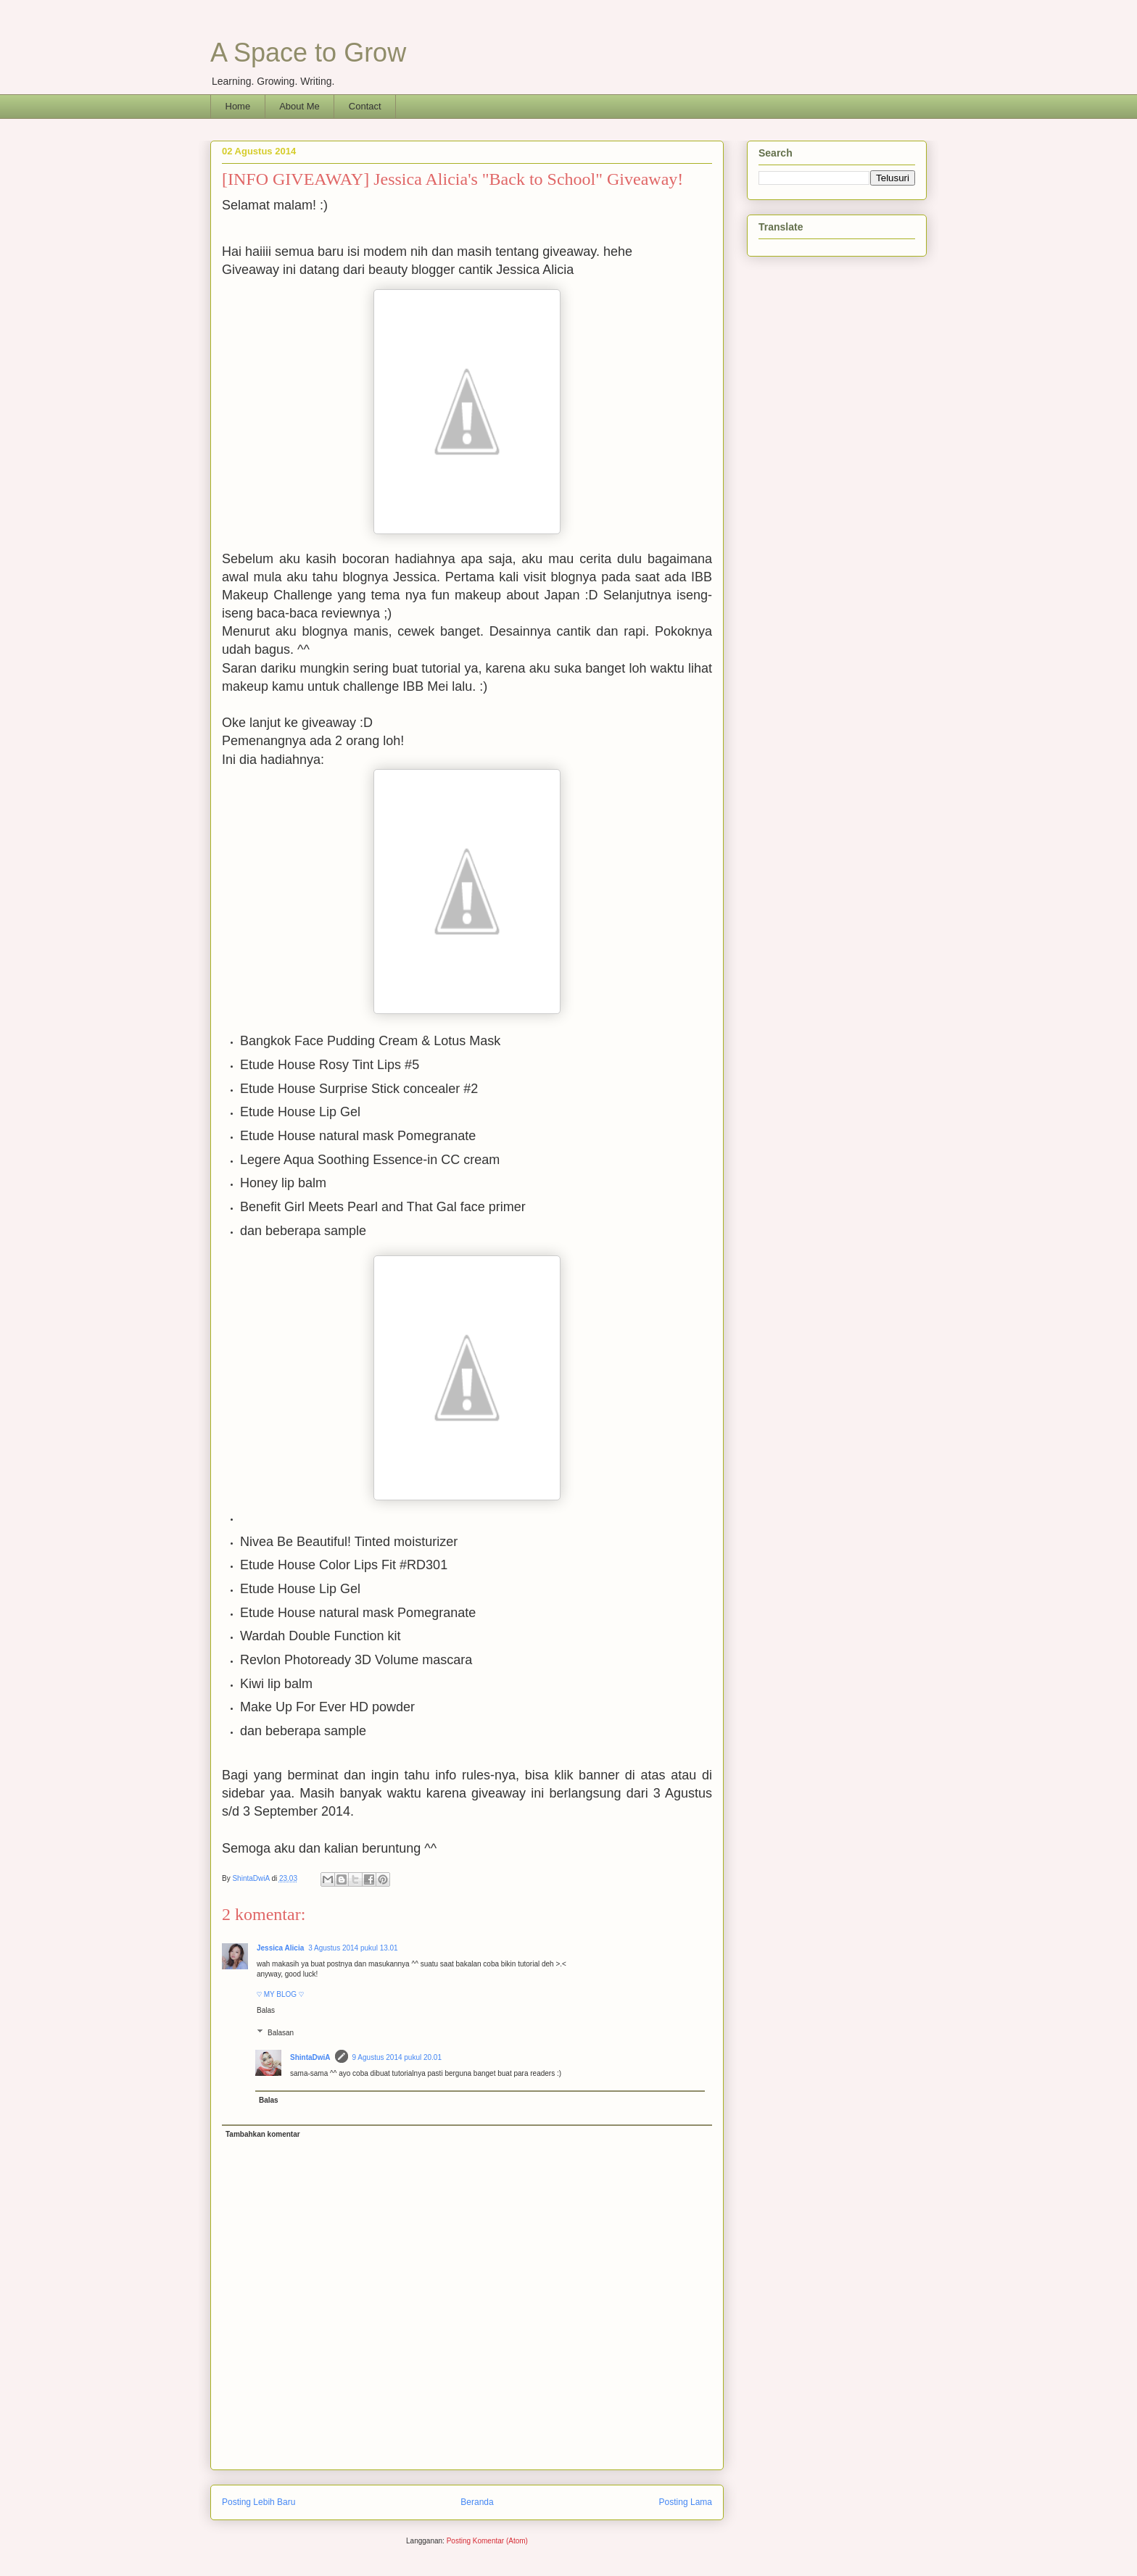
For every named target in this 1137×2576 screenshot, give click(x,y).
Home (238, 106)
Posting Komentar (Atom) (487, 2541)
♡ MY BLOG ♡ (280, 1994)
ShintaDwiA (310, 2057)
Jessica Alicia (280, 1948)
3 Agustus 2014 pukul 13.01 (352, 1948)
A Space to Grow (308, 52)
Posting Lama (685, 2502)
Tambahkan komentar (263, 2134)
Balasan (281, 2033)
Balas (266, 2010)
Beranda (476, 2502)
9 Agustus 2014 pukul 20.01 (397, 2057)
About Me (299, 106)
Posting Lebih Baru (258, 2502)
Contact (365, 106)
